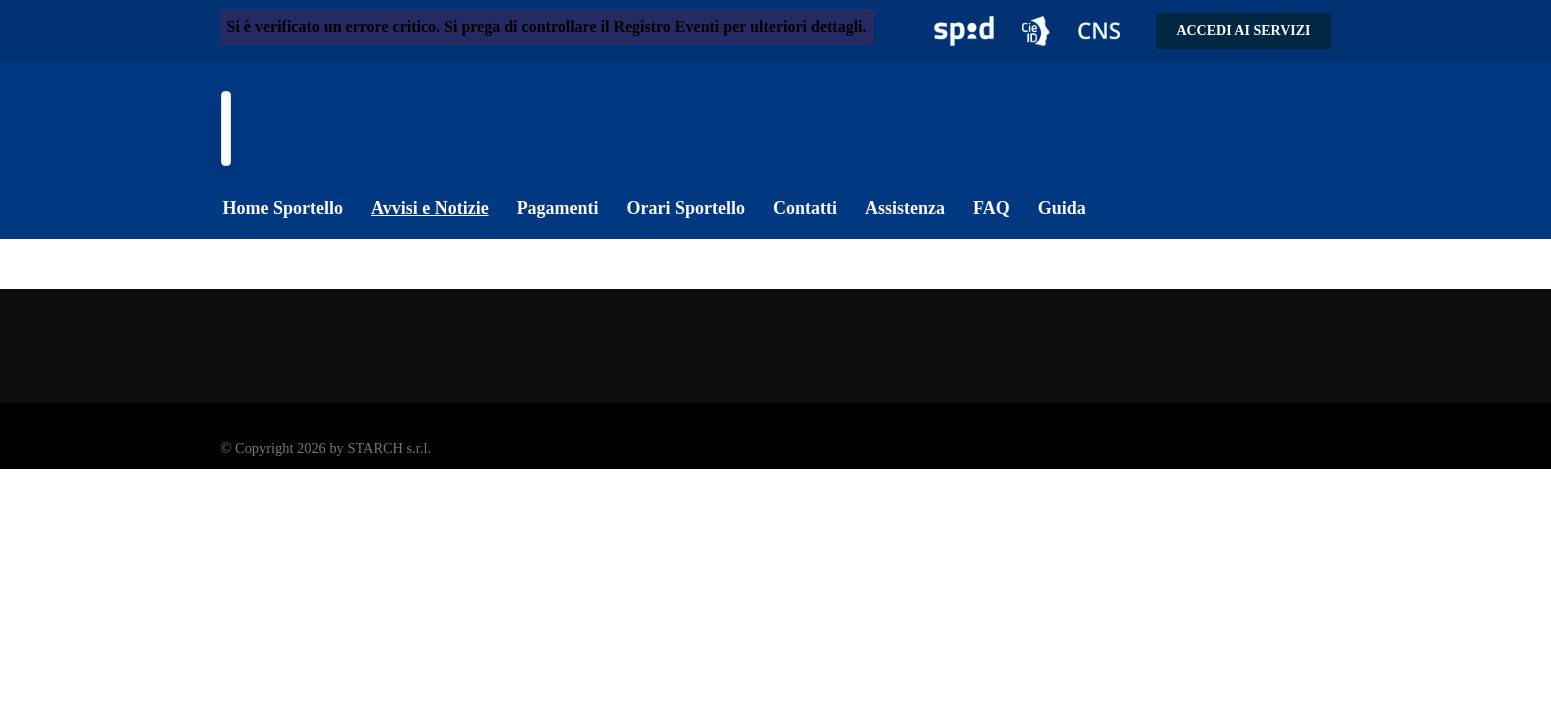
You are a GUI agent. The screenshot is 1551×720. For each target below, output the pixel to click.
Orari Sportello (686, 208)
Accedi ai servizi (1243, 30)
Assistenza (905, 208)
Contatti (805, 208)
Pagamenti (558, 208)
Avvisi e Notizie (430, 208)
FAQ (991, 208)
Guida (1062, 208)
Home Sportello (283, 208)
